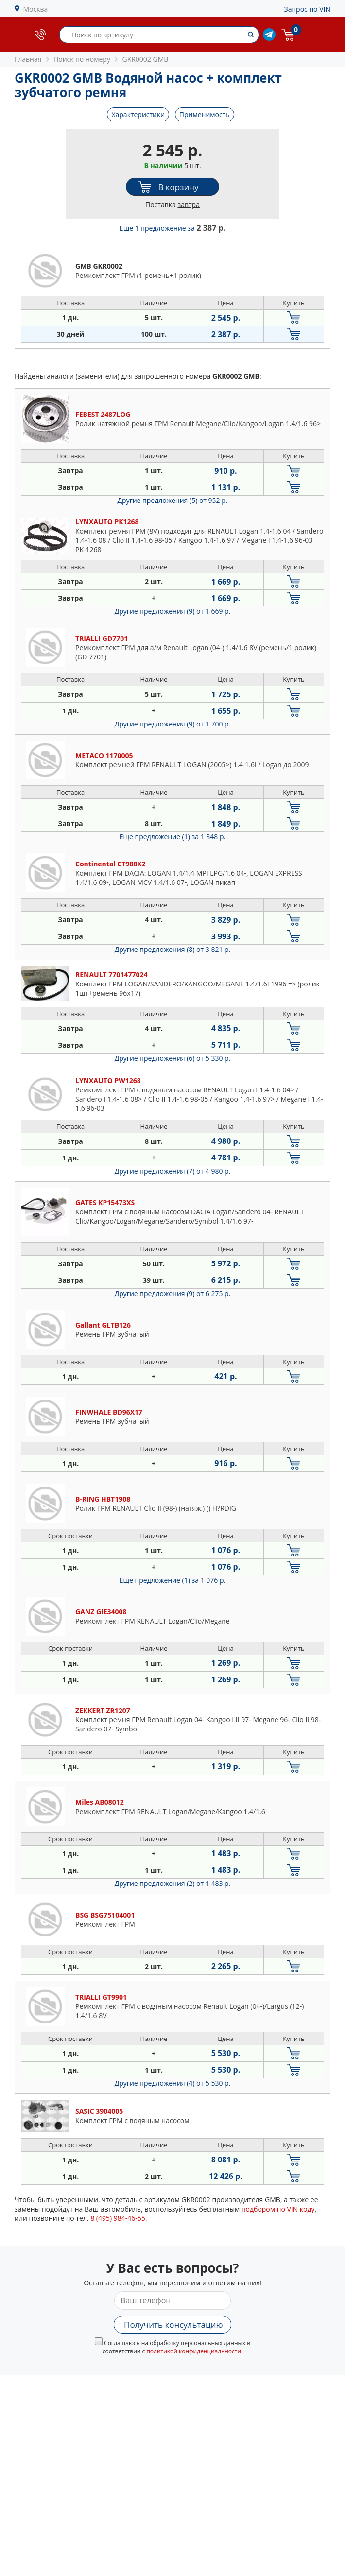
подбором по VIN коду (278, 2208)
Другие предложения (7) (173, 1171)
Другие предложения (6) (173, 1058)
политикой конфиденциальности (193, 2351)
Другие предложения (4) (173, 2083)
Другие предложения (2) (173, 1883)
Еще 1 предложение (172, 228)
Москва (35, 9)
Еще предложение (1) (172, 836)
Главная (28, 59)
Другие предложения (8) (173, 949)
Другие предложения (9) (173, 611)
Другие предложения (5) (173, 500)
